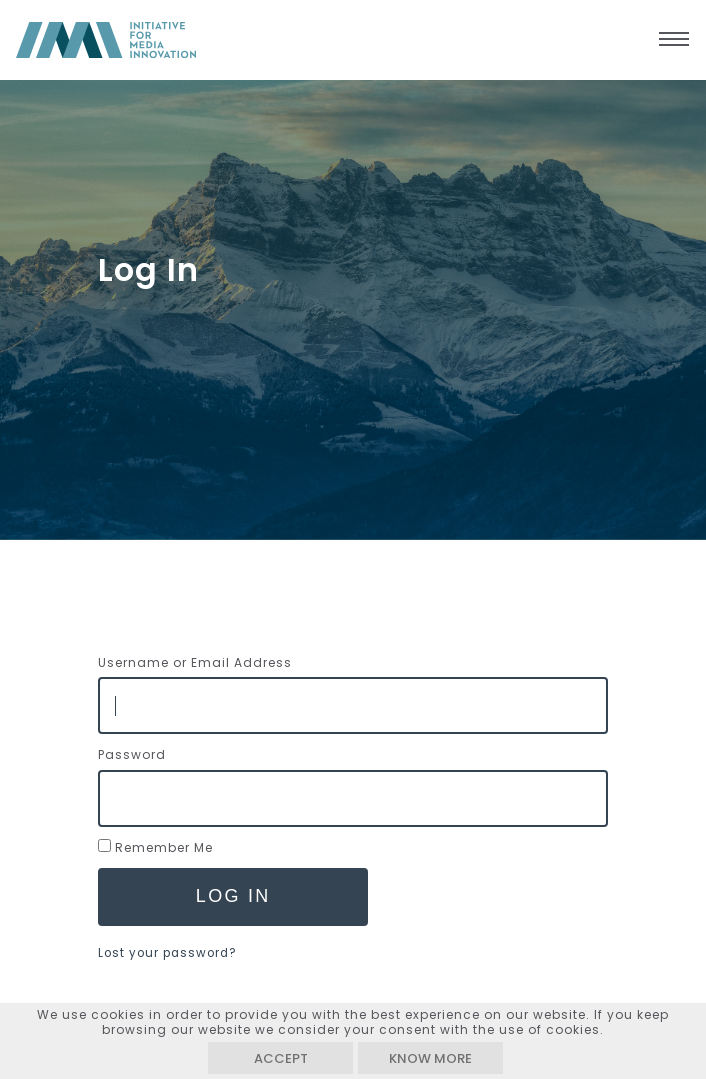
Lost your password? (167, 953)
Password (132, 754)
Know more (430, 1058)
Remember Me (164, 847)
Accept (281, 1058)
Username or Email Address (195, 662)
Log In (233, 896)
